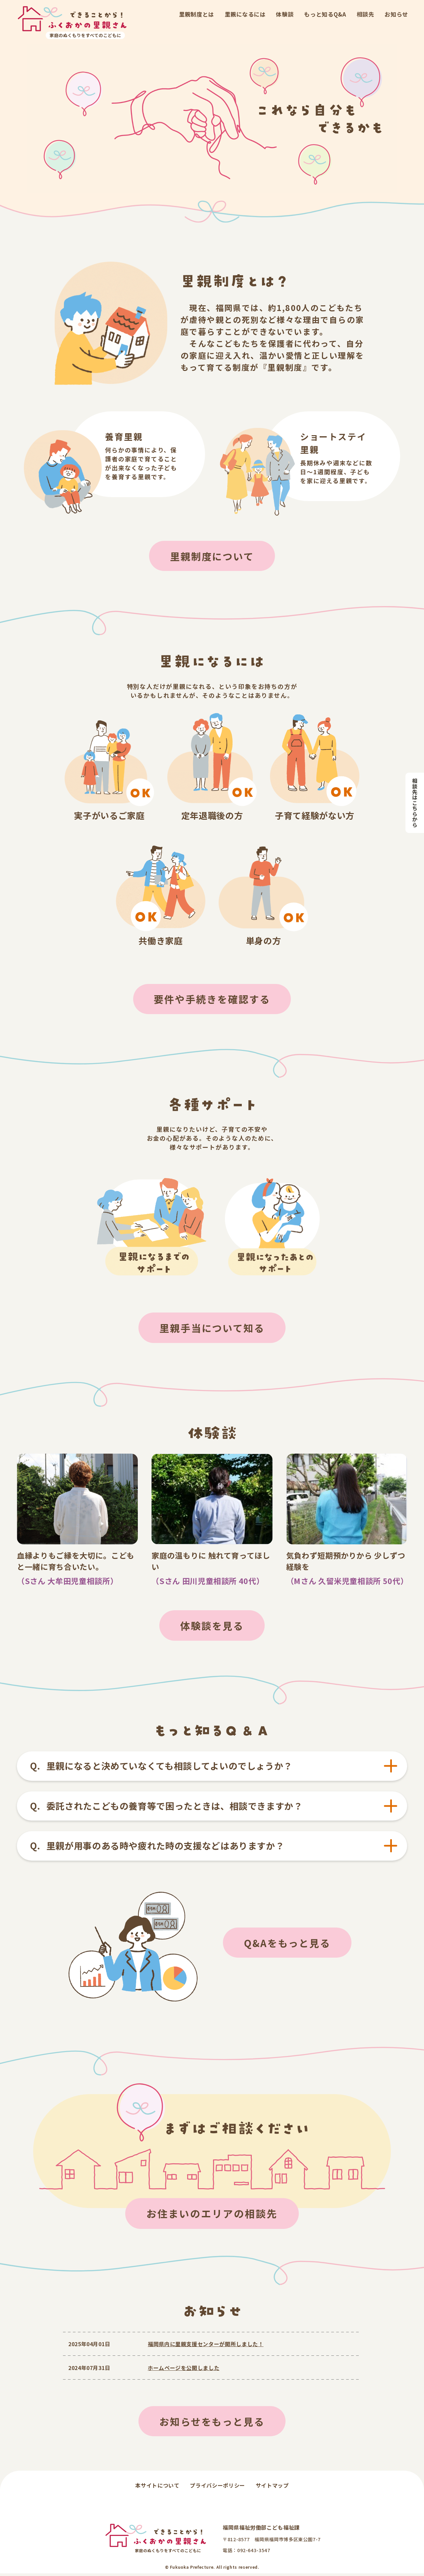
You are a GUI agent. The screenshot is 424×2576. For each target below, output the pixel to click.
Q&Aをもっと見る (287, 1944)
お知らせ (396, 14)
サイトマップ (272, 2488)
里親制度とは (196, 14)
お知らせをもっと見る (212, 2423)
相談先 (365, 14)
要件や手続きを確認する (212, 999)
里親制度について (212, 556)
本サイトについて (157, 2488)
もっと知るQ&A (325, 14)
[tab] (212, 1768)
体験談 (284, 14)
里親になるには (245, 14)
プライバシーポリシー (217, 2488)
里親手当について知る (212, 1328)
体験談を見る (212, 1627)
